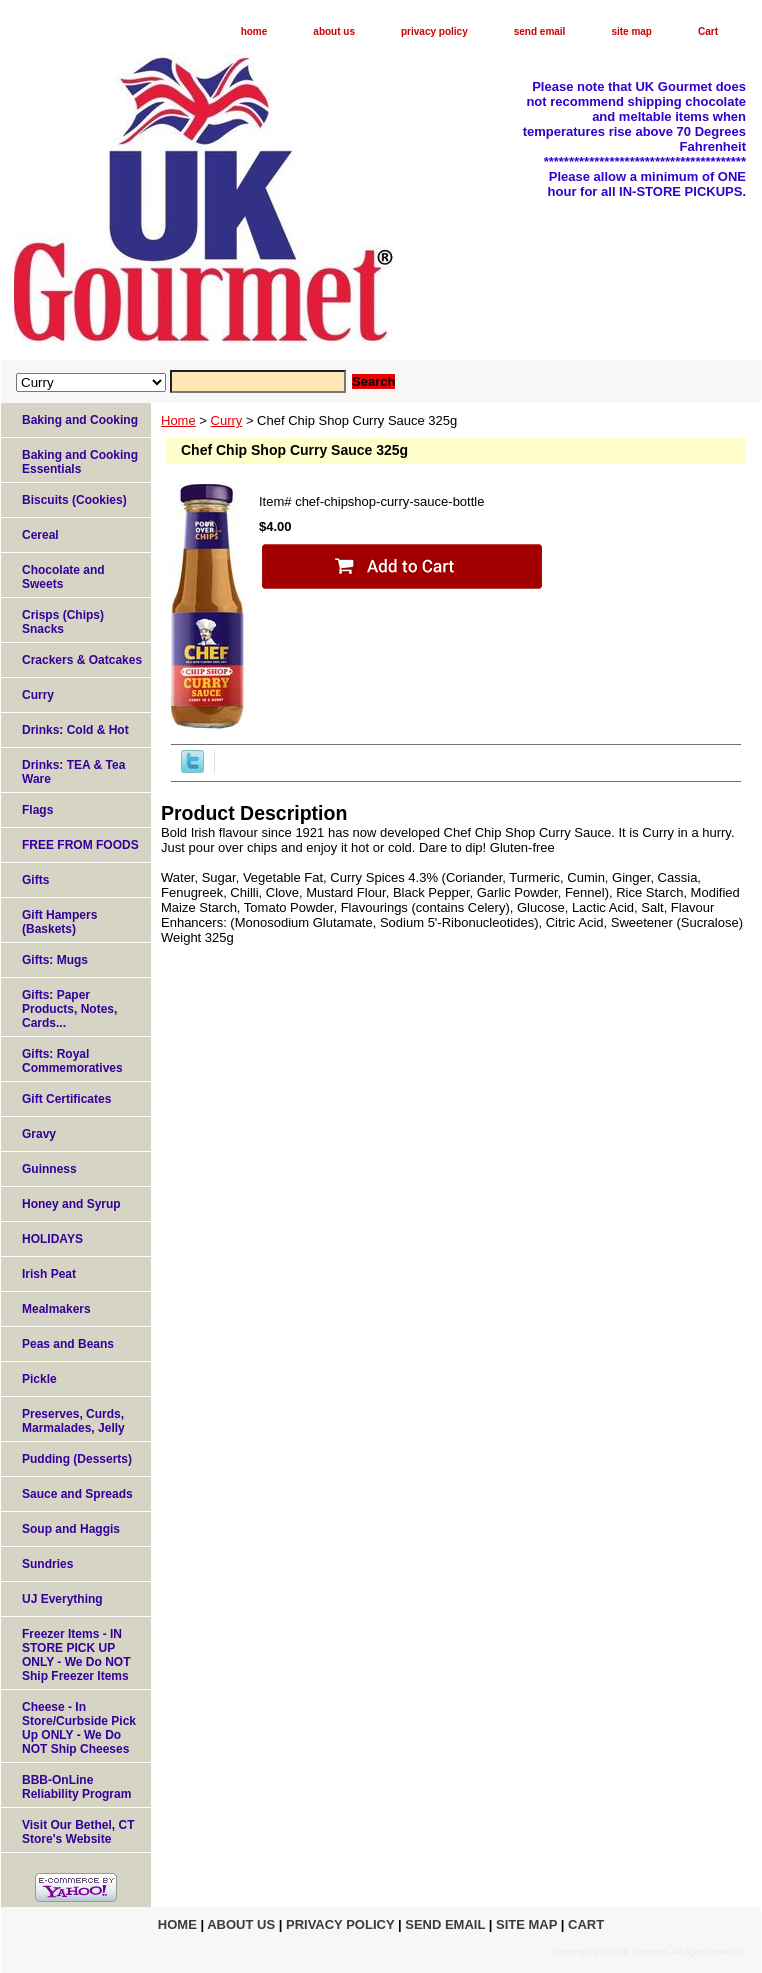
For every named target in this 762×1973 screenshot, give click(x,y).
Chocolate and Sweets (63, 577)
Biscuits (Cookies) (74, 500)
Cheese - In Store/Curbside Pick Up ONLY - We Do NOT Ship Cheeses (79, 1728)
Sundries (47, 1564)
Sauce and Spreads (77, 1494)
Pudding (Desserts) (77, 1459)
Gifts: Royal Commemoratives (72, 1061)
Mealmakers (56, 1309)
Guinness (49, 1169)
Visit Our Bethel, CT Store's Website (78, 1832)
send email (540, 31)
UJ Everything (62, 1599)
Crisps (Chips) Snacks (63, 622)
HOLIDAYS (52, 1239)
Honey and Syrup (71, 1204)
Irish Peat (49, 1274)
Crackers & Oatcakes (82, 660)
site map (631, 31)
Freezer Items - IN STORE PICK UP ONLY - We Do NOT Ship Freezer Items (76, 1655)
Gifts (35, 880)
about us (334, 31)
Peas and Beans (68, 1344)
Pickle (39, 1379)
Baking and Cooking (80, 420)
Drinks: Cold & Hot (75, 730)
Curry (227, 420)
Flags (37, 810)
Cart (708, 31)
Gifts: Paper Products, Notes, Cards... (69, 1009)
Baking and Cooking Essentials (80, 462)
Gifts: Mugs (55, 960)
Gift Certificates (66, 1099)
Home (178, 420)
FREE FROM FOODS (80, 845)
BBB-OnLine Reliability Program (76, 1787)
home (254, 31)
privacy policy (434, 31)
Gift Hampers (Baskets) (59, 922)
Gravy (39, 1134)
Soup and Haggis (71, 1529)
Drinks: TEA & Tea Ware (73, 772)
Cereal (40, 535)
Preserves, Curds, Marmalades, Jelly (73, 1421)
